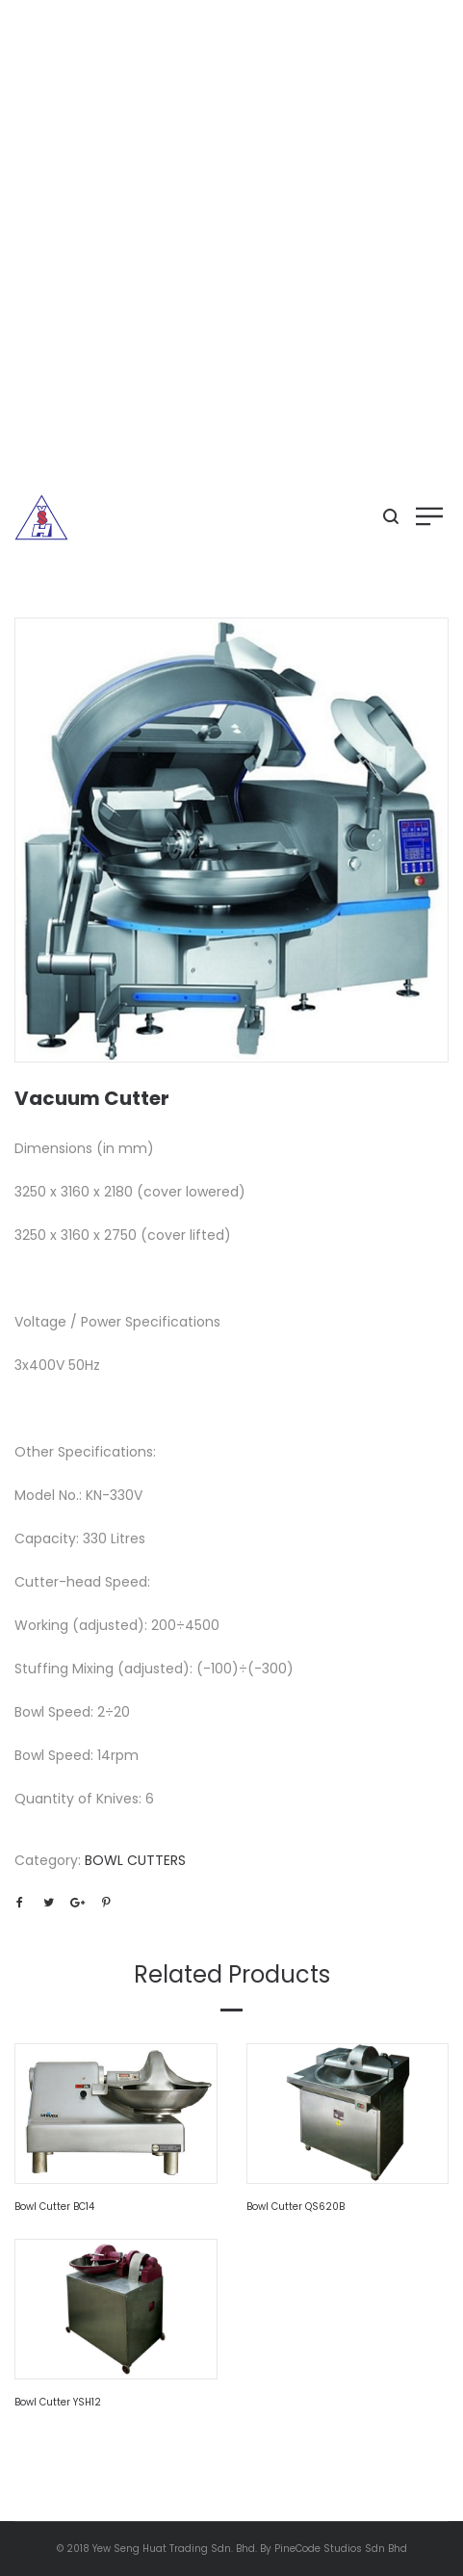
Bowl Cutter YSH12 (57, 2402)
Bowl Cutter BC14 (54, 2206)
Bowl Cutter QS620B (295, 2206)
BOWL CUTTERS (135, 1860)
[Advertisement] (231, 241)
